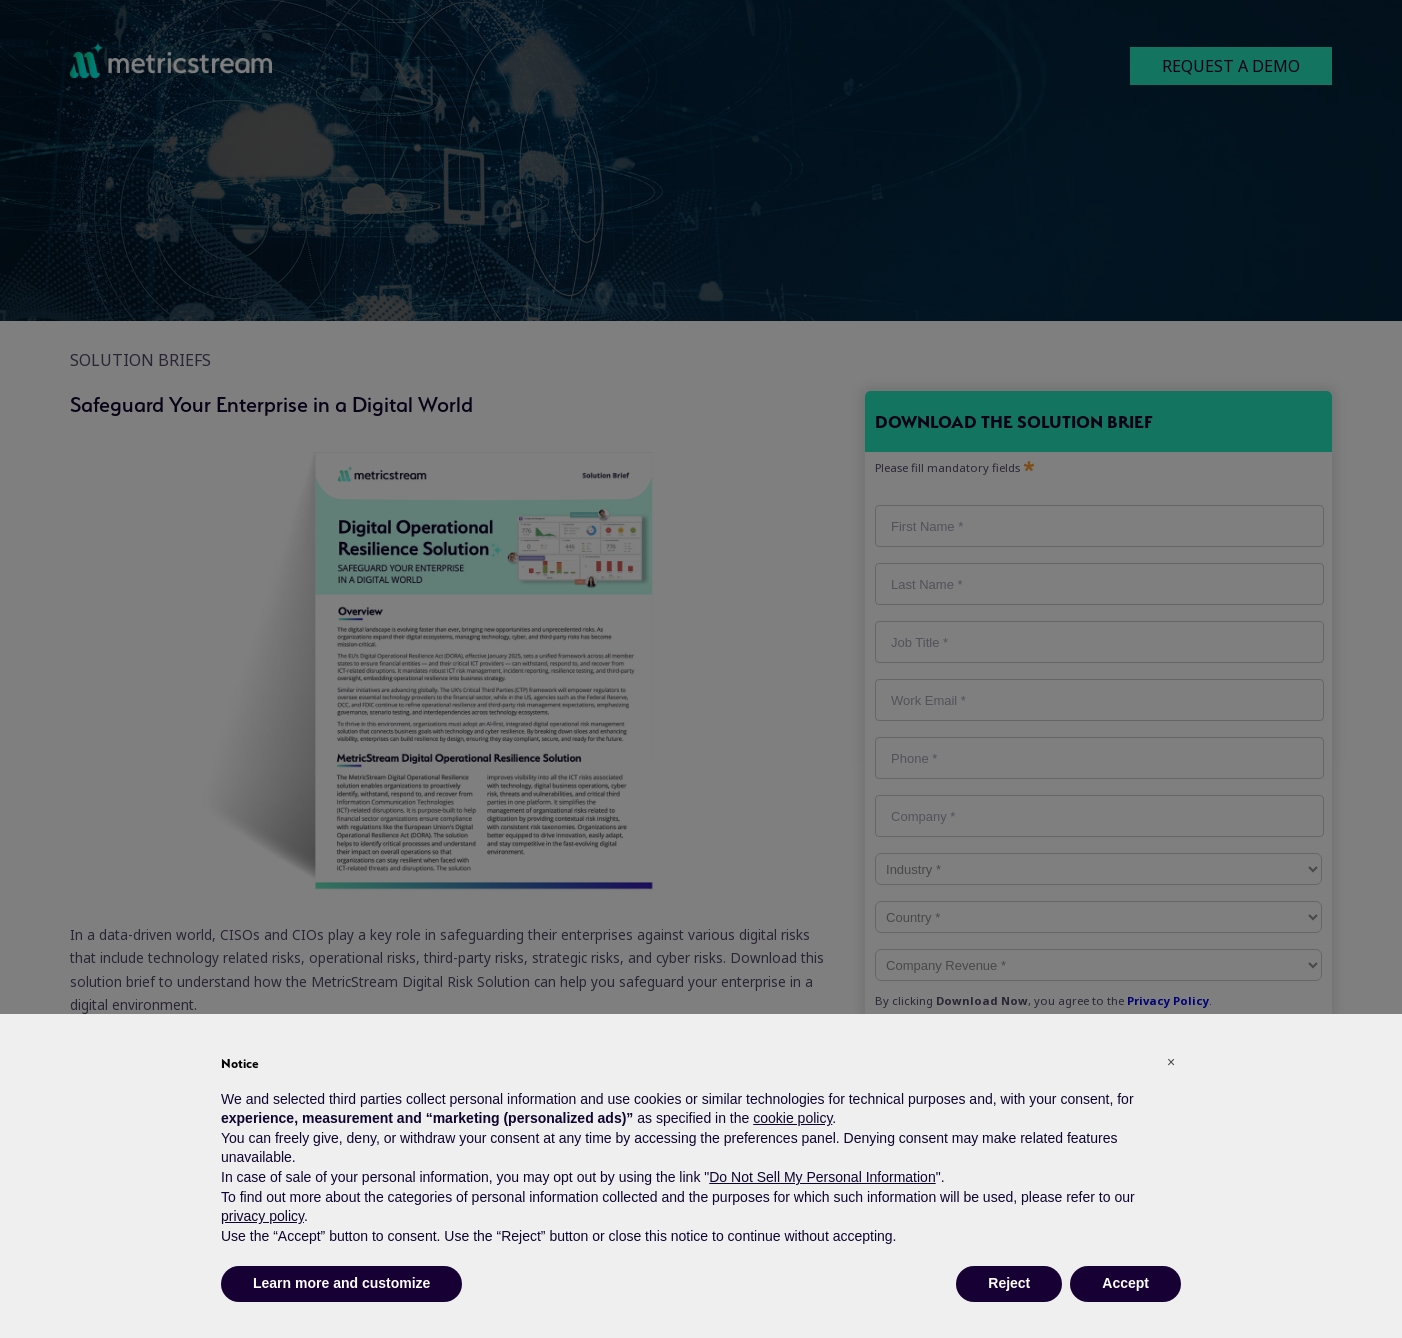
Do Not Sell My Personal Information (822, 1177)
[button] (1171, 1062)
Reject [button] (1009, 1283)
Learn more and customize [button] (341, 1283)
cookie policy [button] (792, 1118)
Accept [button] (1125, 1283)
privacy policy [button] (262, 1216)
